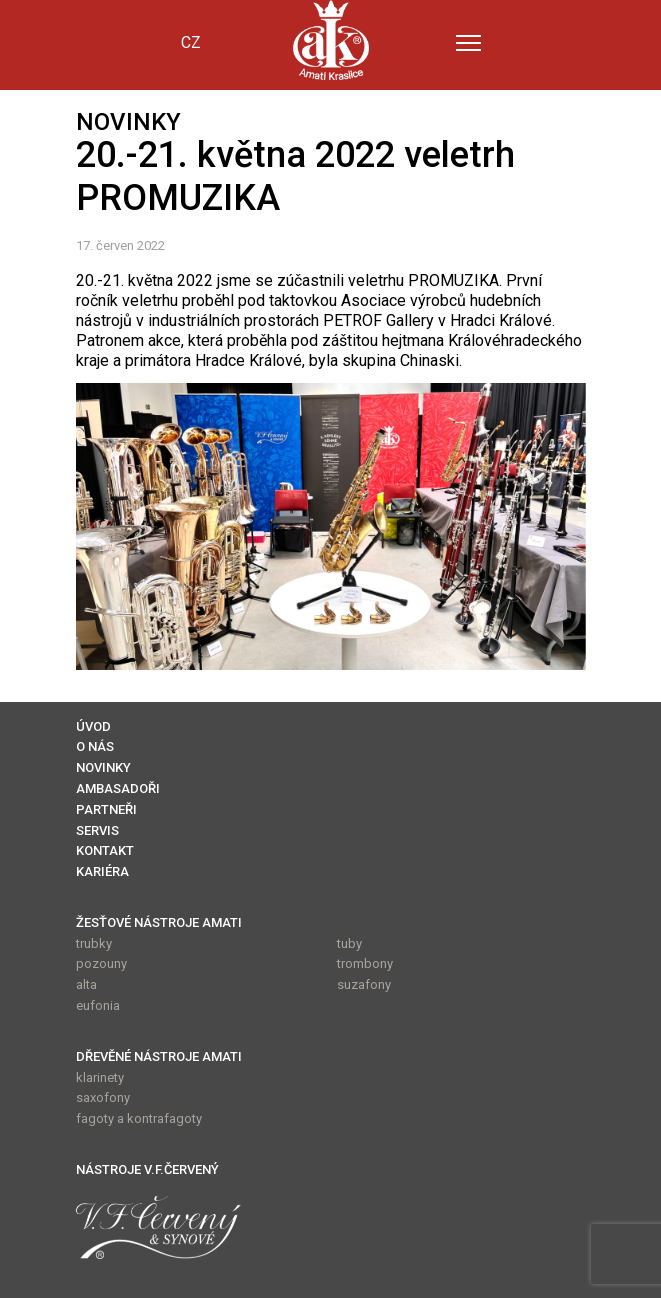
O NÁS (95, 746)
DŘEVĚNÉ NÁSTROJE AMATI (159, 1056)
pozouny (101, 963)
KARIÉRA (102, 871)
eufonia (98, 1005)
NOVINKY (103, 767)
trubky (94, 943)
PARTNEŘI (106, 809)
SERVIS (97, 830)
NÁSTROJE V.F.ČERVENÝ (147, 1169)
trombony (365, 963)
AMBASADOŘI (118, 788)
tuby (349, 943)
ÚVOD (93, 726)
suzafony (364, 984)
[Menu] (468, 42)
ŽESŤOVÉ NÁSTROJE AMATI (159, 922)
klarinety (100, 1077)
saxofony (103, 1097)
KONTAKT (105, 850)
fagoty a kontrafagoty (139, 1118)
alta (86, 984)
